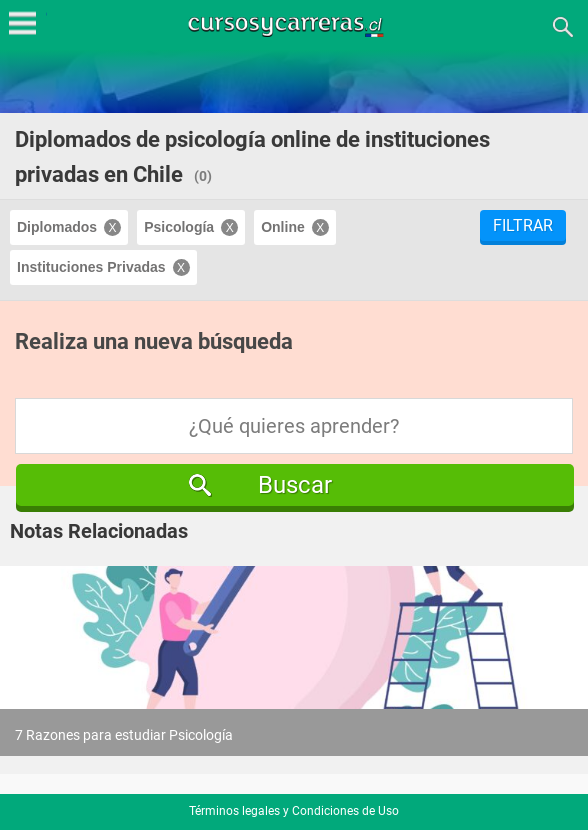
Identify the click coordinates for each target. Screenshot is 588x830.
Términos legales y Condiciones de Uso (294, 811)
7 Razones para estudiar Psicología (124, 735)
